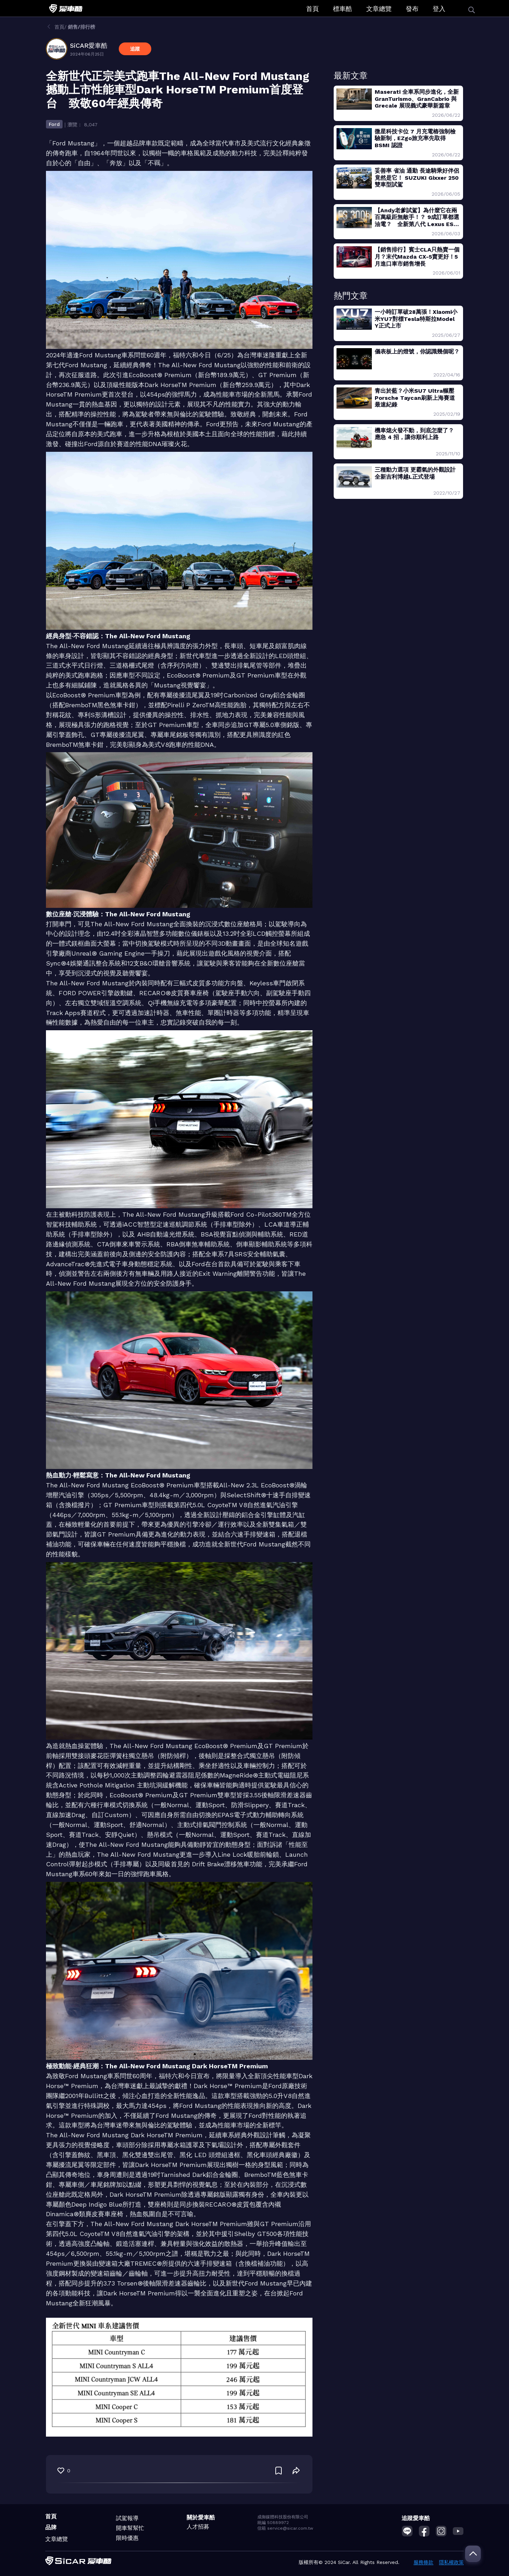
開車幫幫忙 (130, 2528)
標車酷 (342, 8)
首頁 (312, 8)
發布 (412, 8)
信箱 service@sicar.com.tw (285, 2528)
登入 (439, 8)
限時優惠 (127, 2538)
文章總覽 (379, 8)
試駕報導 (127, 2518)
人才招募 (198, 2526)
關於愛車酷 (201, 2517)
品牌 (51, 2527)
